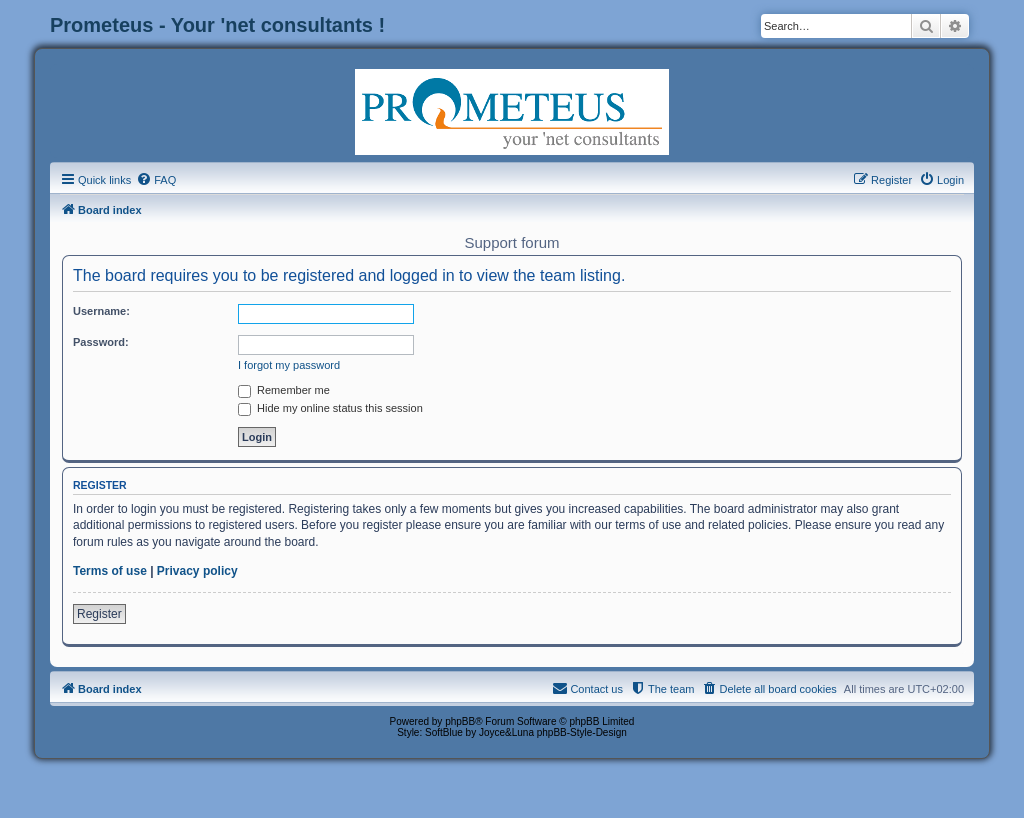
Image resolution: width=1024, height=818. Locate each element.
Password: (101, 342)
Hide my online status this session (330, 408)
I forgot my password (289, 365)
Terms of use (110, 571)
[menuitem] (156, 180)
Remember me (284, 390)
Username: (101, 311)
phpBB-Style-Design (582, 732)
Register (99, 614)
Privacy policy (197, 571)
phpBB (460, 721)
